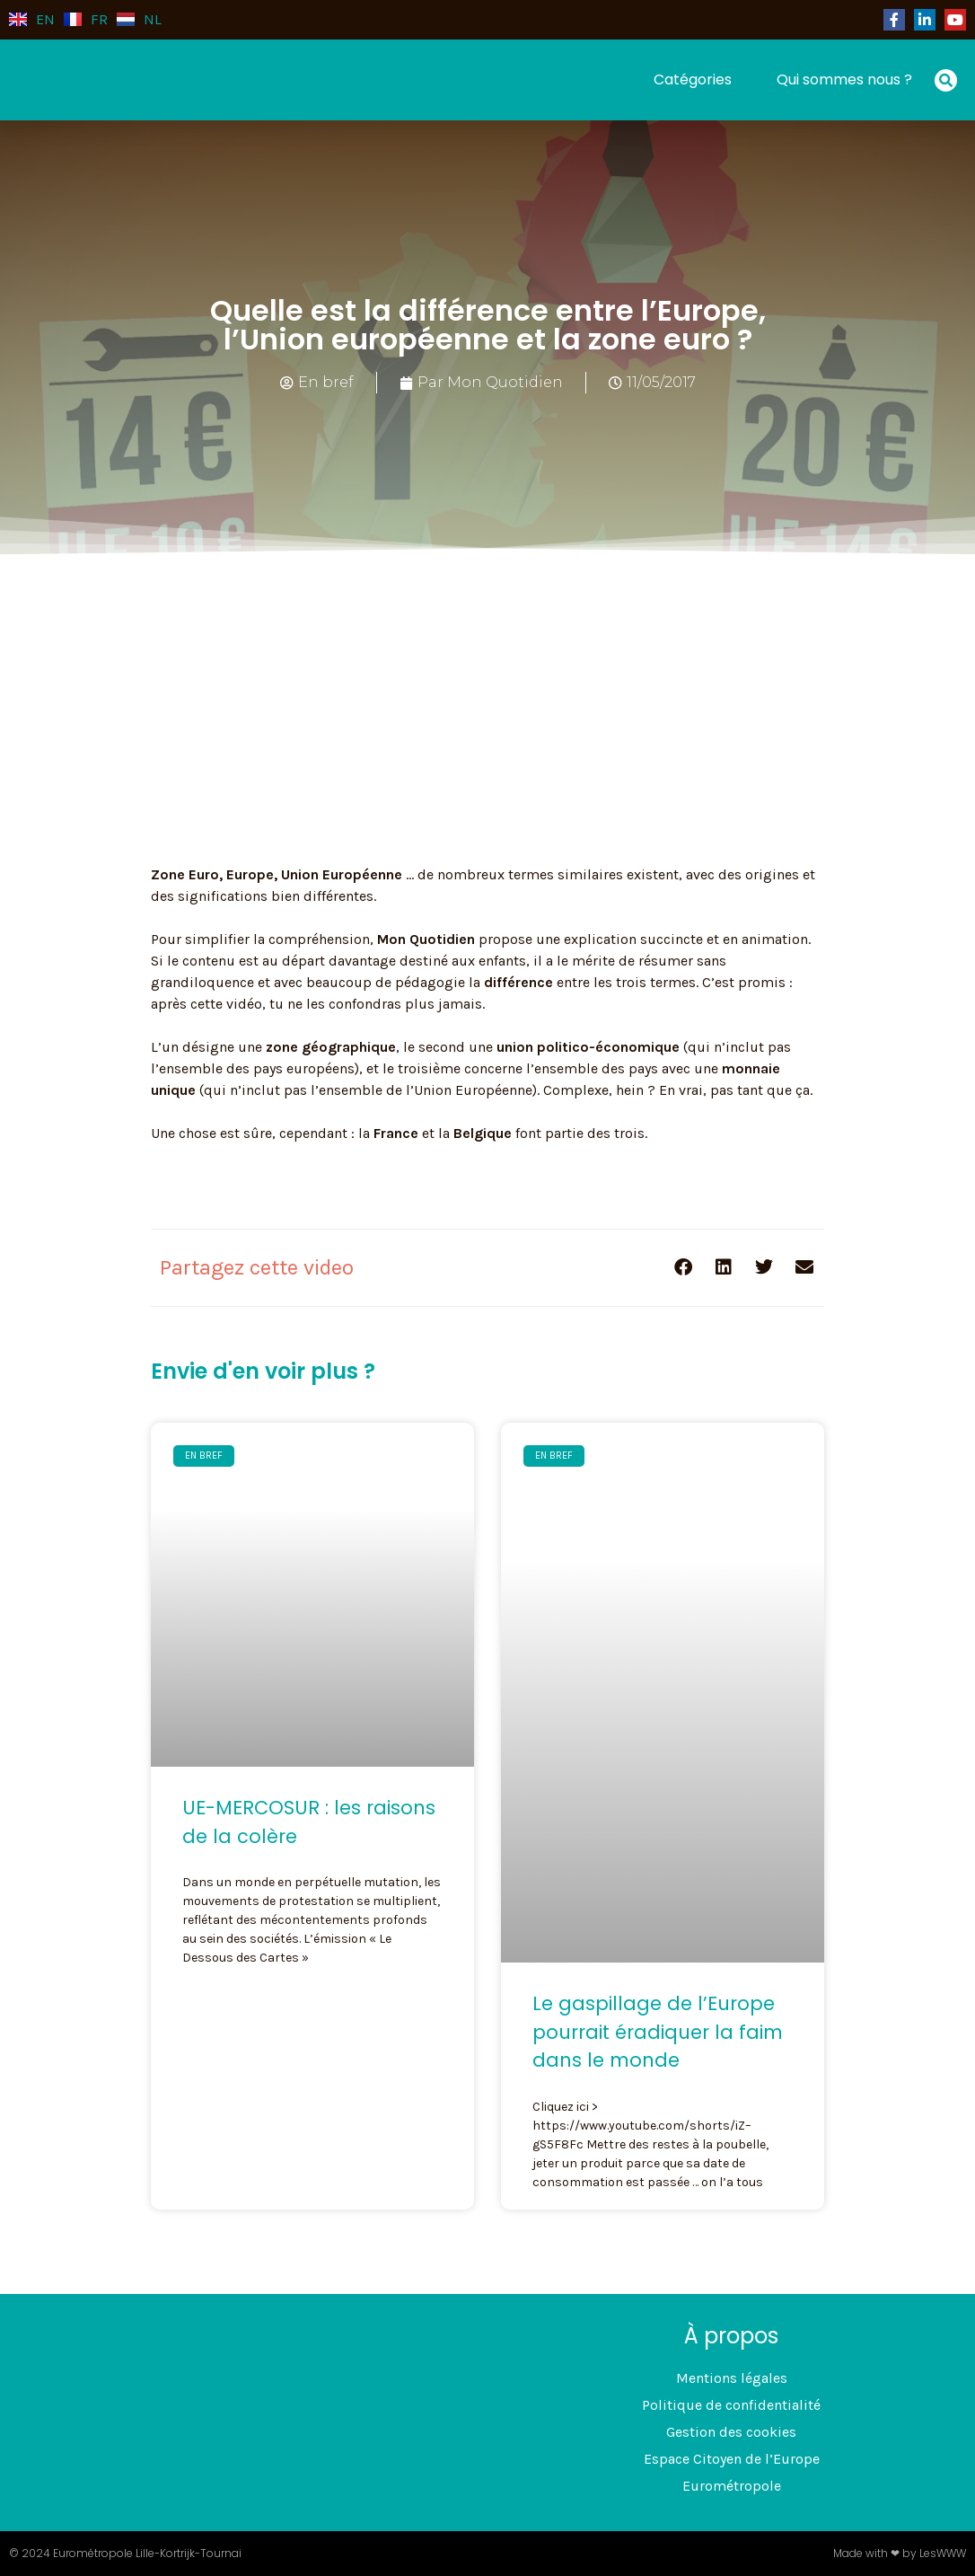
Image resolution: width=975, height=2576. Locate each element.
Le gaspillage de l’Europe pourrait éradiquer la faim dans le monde (657, 2031)
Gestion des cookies (731, 2431)
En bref (326, 382)
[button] (946, 80)
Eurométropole (731, 2485)
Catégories (693, 79)
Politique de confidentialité (731, 2404)
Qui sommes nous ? (844, 79)
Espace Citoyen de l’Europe (732, 2458)
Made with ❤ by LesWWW (899, 2553)
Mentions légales (731, 2377)
